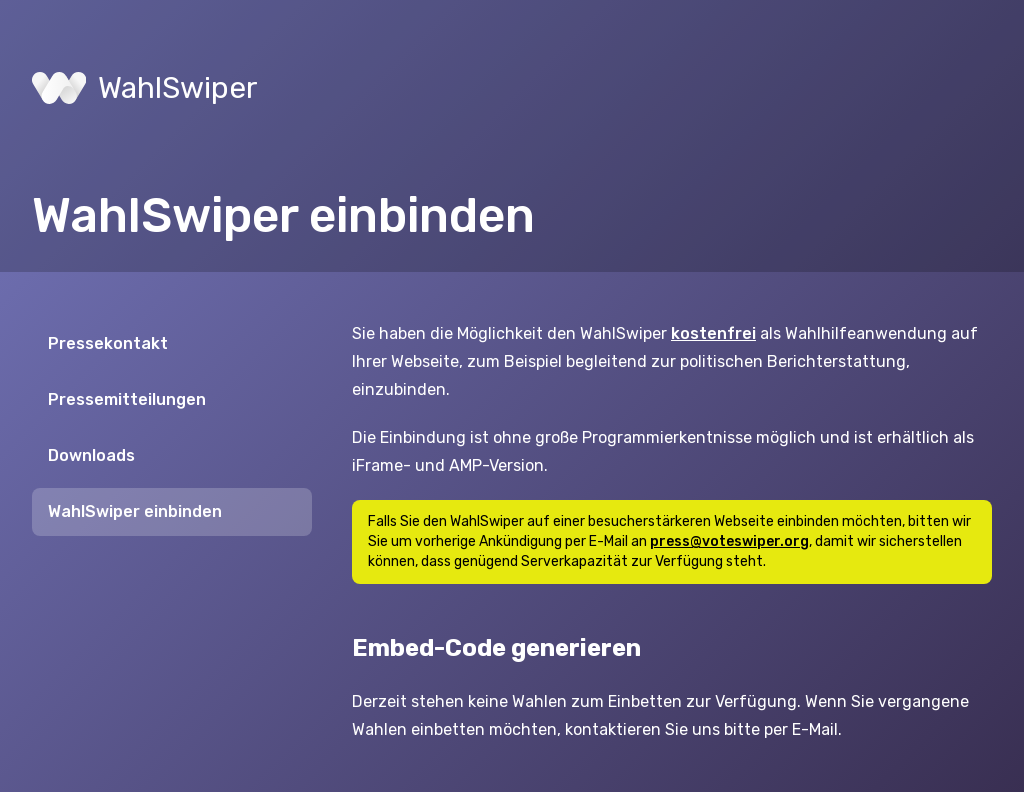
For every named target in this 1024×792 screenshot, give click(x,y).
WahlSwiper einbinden (135, 511)
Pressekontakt (108, 343)
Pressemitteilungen (127, 399)
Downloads (91, 455)
